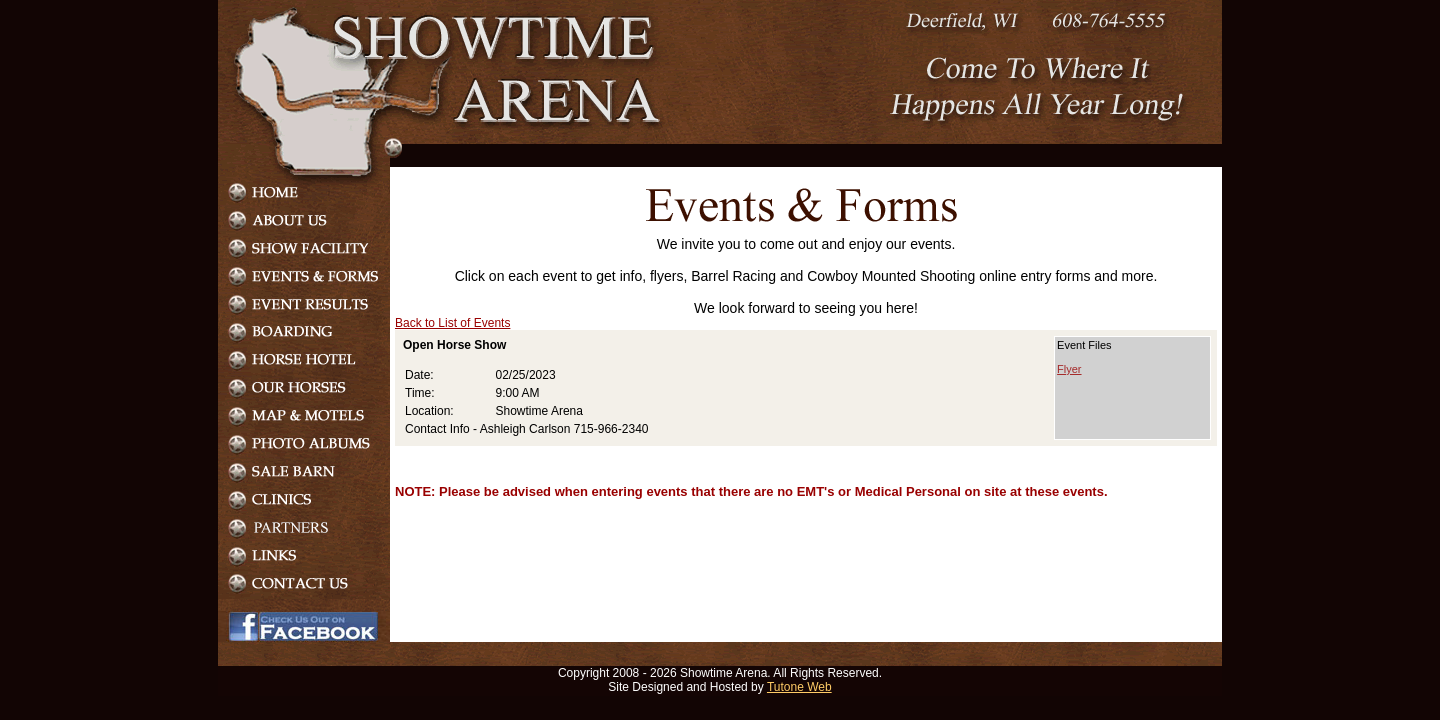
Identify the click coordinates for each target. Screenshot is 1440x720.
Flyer (1069, 369)
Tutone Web (799, 687)
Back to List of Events (452, 323)
